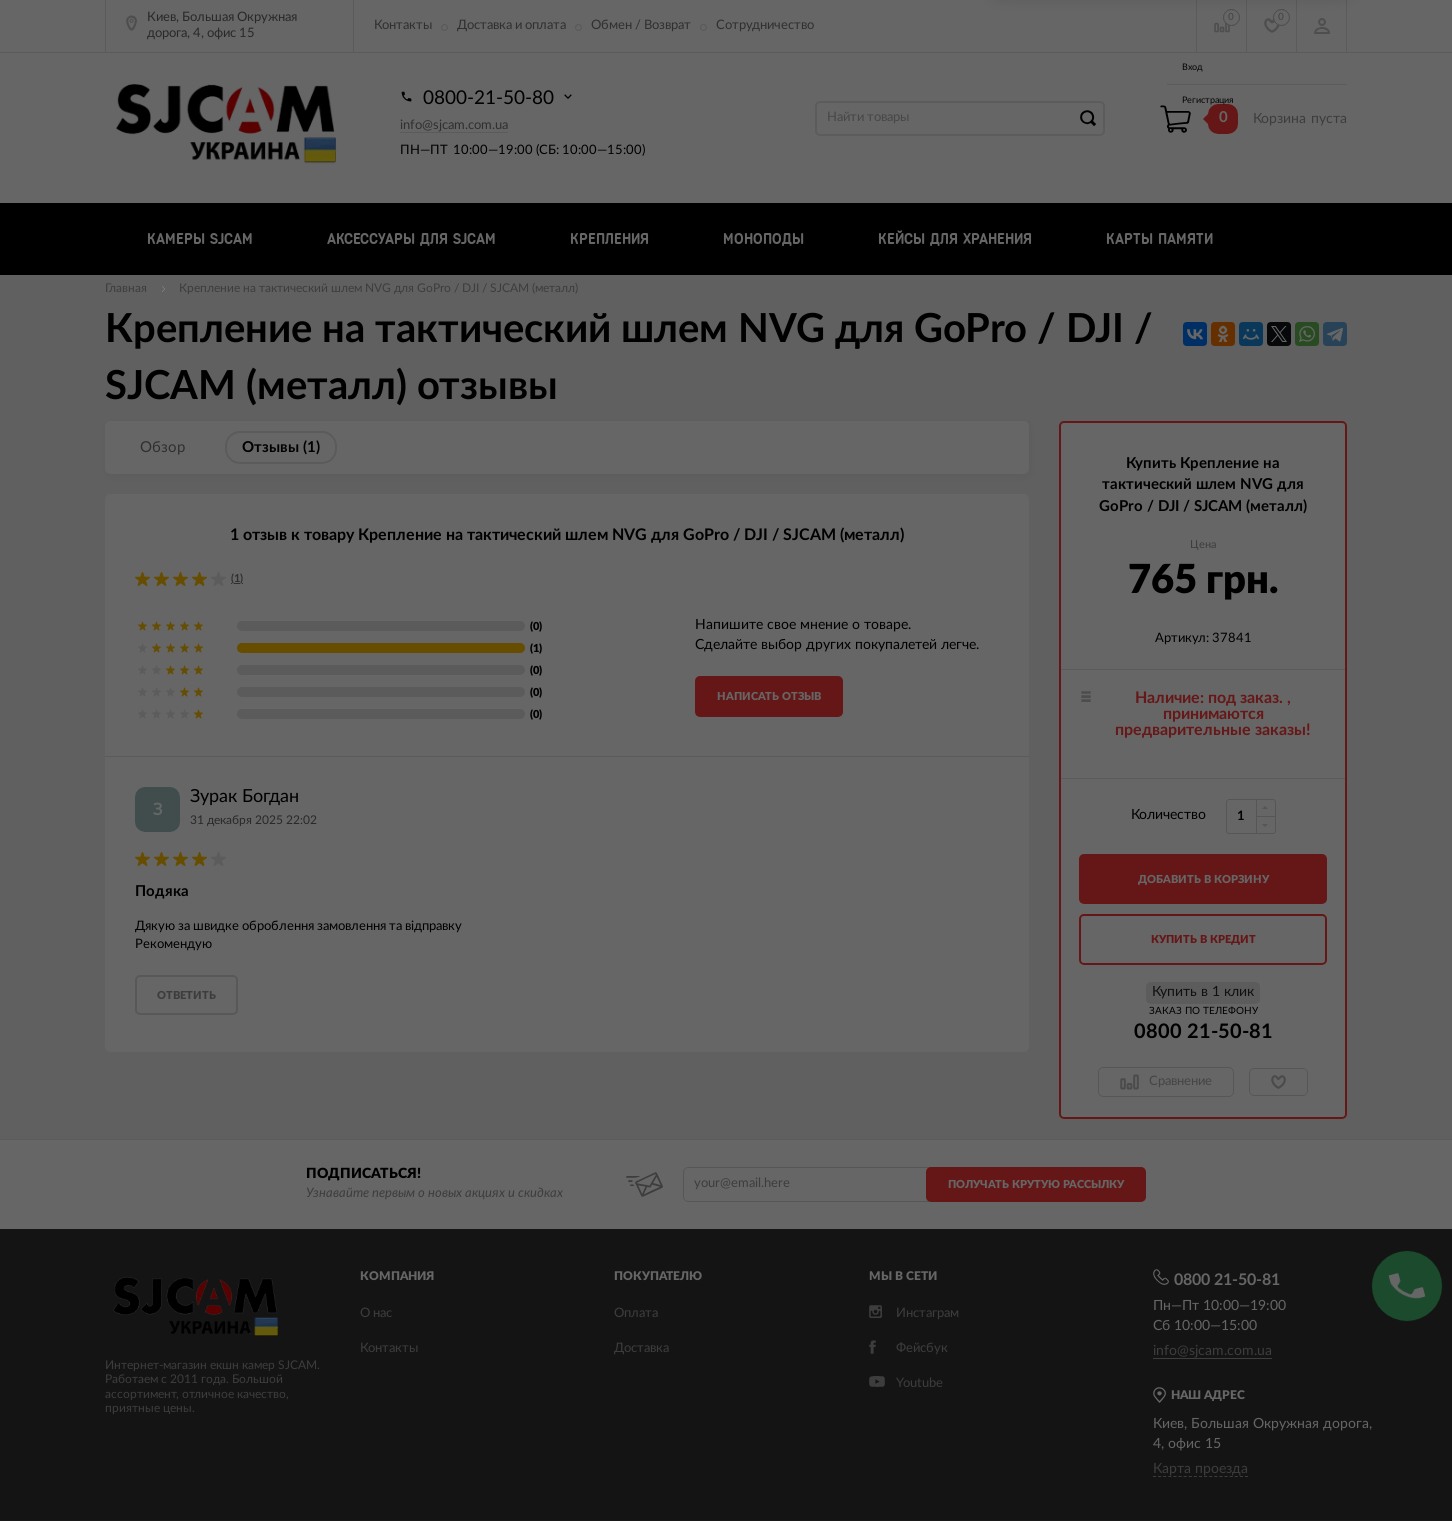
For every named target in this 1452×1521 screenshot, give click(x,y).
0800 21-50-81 (1203, 1032)
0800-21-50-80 (488, 97)
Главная (126, 288)
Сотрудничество (765, 25)
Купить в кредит (1203, 939)
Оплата (636, 1313)
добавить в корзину (1203, 879)
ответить (186, 995)
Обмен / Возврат (641, 25)
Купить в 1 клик (1203, 992)
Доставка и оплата (511, 25)
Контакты (403, 25)
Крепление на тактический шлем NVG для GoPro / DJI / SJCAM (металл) (378, 288)
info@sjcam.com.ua (454, 125)
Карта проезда (1200, 1469)
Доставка (641, 1348)
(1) (237, 578)
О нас (376, 1313)
